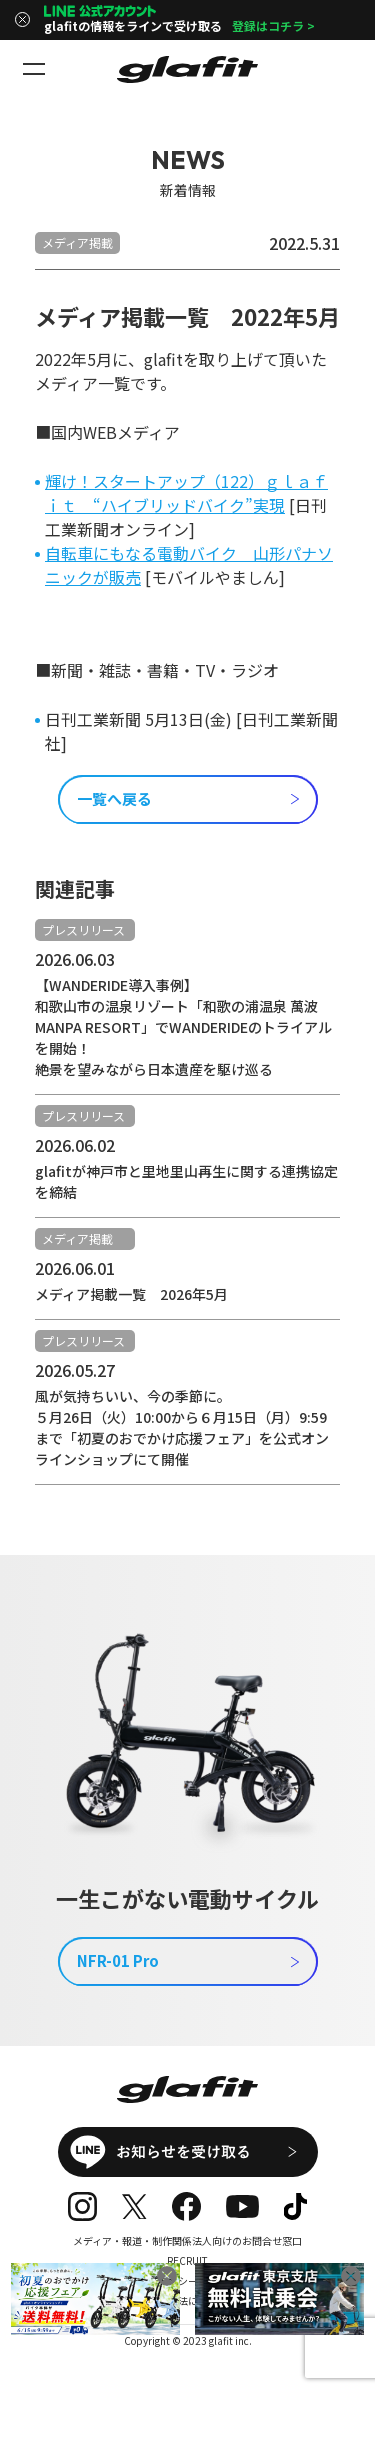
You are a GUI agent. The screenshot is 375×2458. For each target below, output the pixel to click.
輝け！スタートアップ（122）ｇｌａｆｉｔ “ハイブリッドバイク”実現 (186, 493)
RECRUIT (187, 2260)
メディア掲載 (77, 242)
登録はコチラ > (273, 25)
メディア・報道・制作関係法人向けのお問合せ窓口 (187, 2240)
